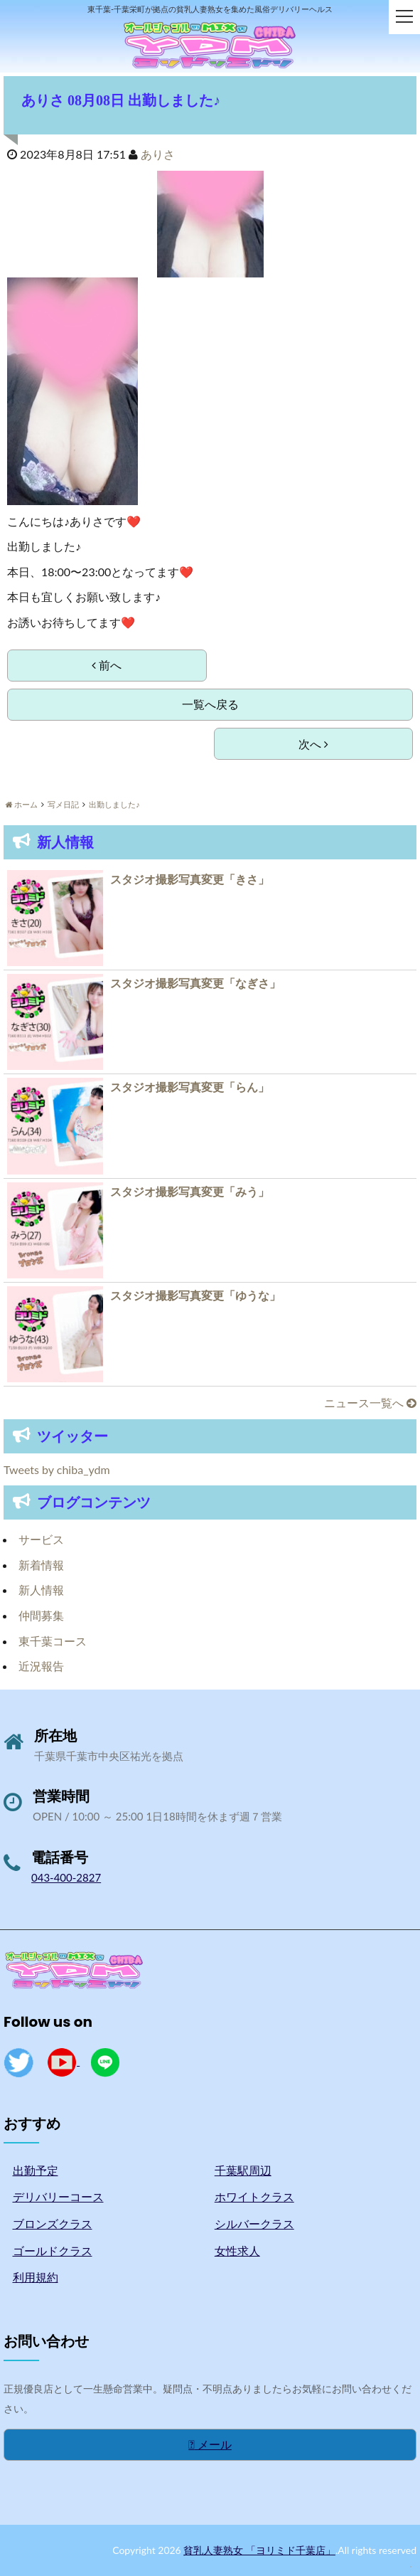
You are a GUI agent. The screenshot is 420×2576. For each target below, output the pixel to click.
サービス (41, 1539)
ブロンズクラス (52, 2223)
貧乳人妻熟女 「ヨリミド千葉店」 (259, 2550)
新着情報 (41, 1564)
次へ (313, 744)
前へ (107, 665)
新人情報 (41, 1589)
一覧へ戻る (210, 704)
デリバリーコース (58, 2196)
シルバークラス (254, 2223)
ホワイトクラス (254, 2196)
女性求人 (237, 2250)
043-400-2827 (66, 1877)
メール (210, 2444)
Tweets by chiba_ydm (57, 1469)
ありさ (158, 154)
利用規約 (35, 2277)
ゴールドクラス (52, 2250)
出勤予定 (35, 2170)
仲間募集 (41, 1615)
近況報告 (41, 1666)
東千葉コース (52, 1641)
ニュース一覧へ (370, 1402)
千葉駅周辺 (243, 2170)
